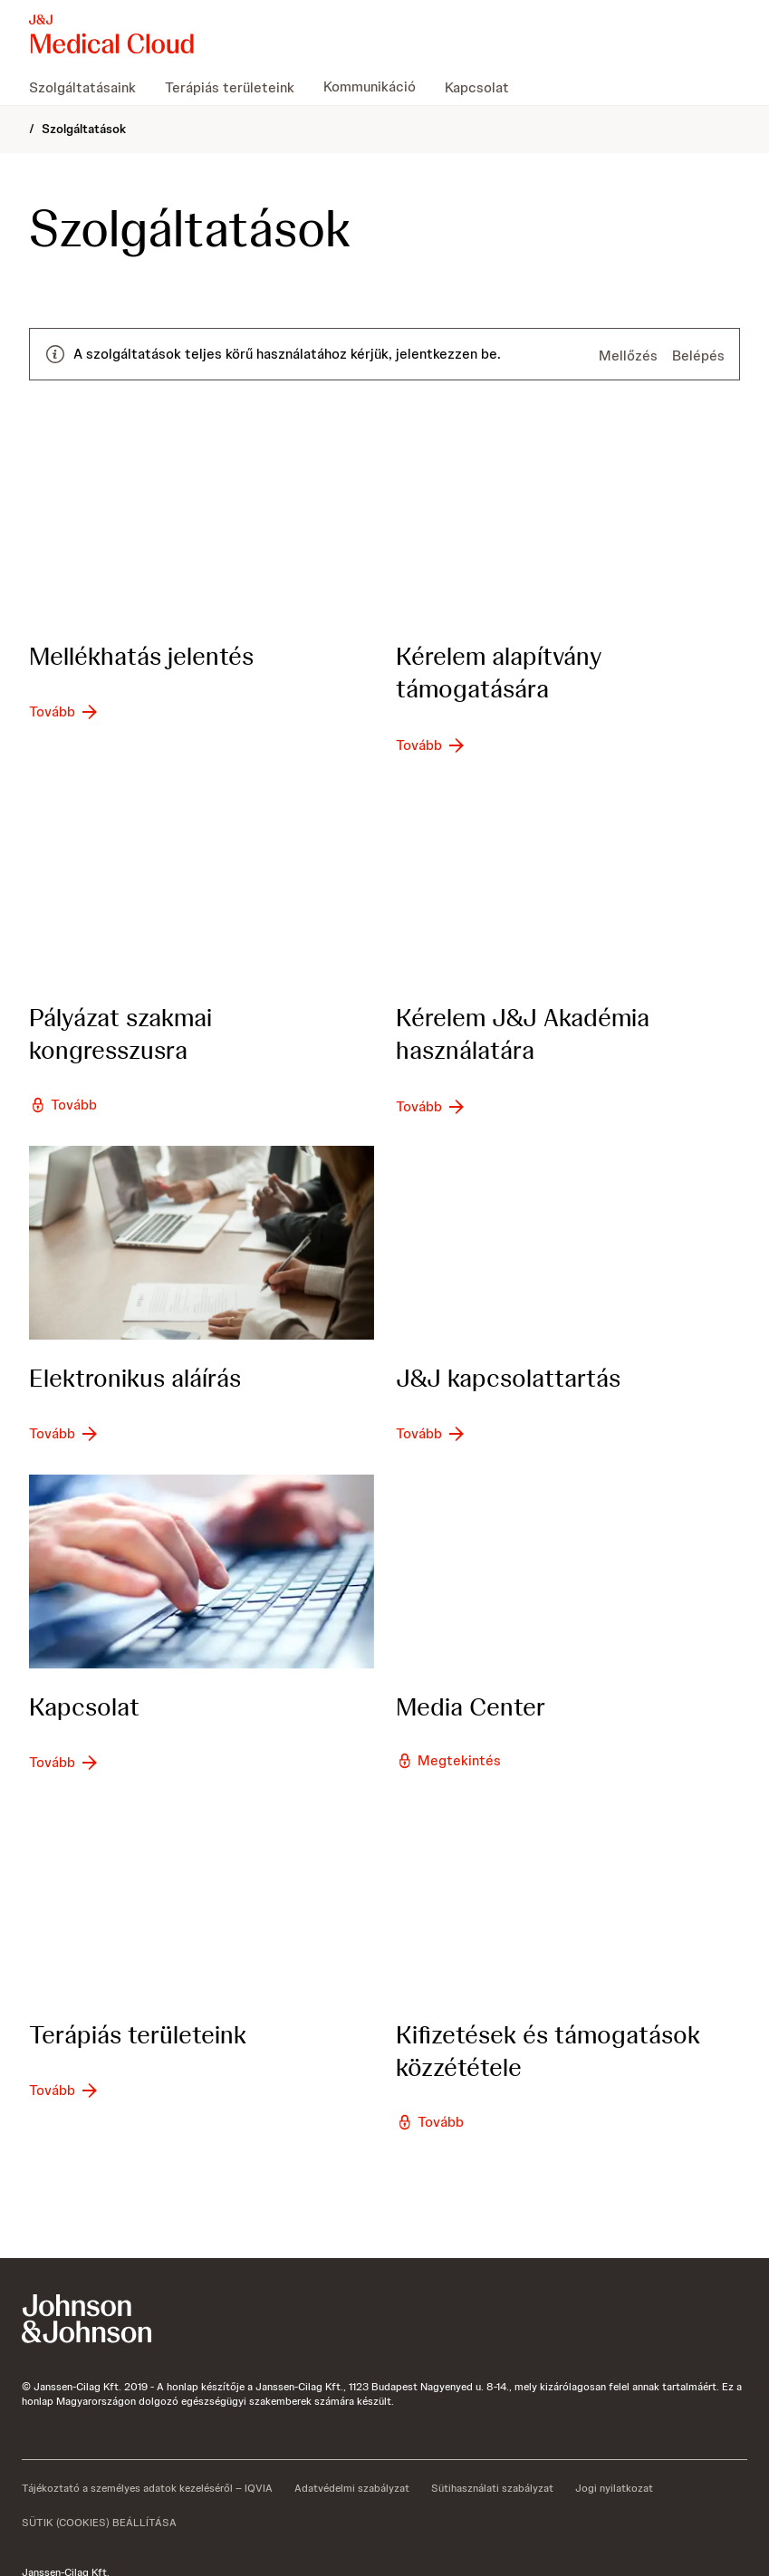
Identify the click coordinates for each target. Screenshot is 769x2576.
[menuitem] (89, 87)
